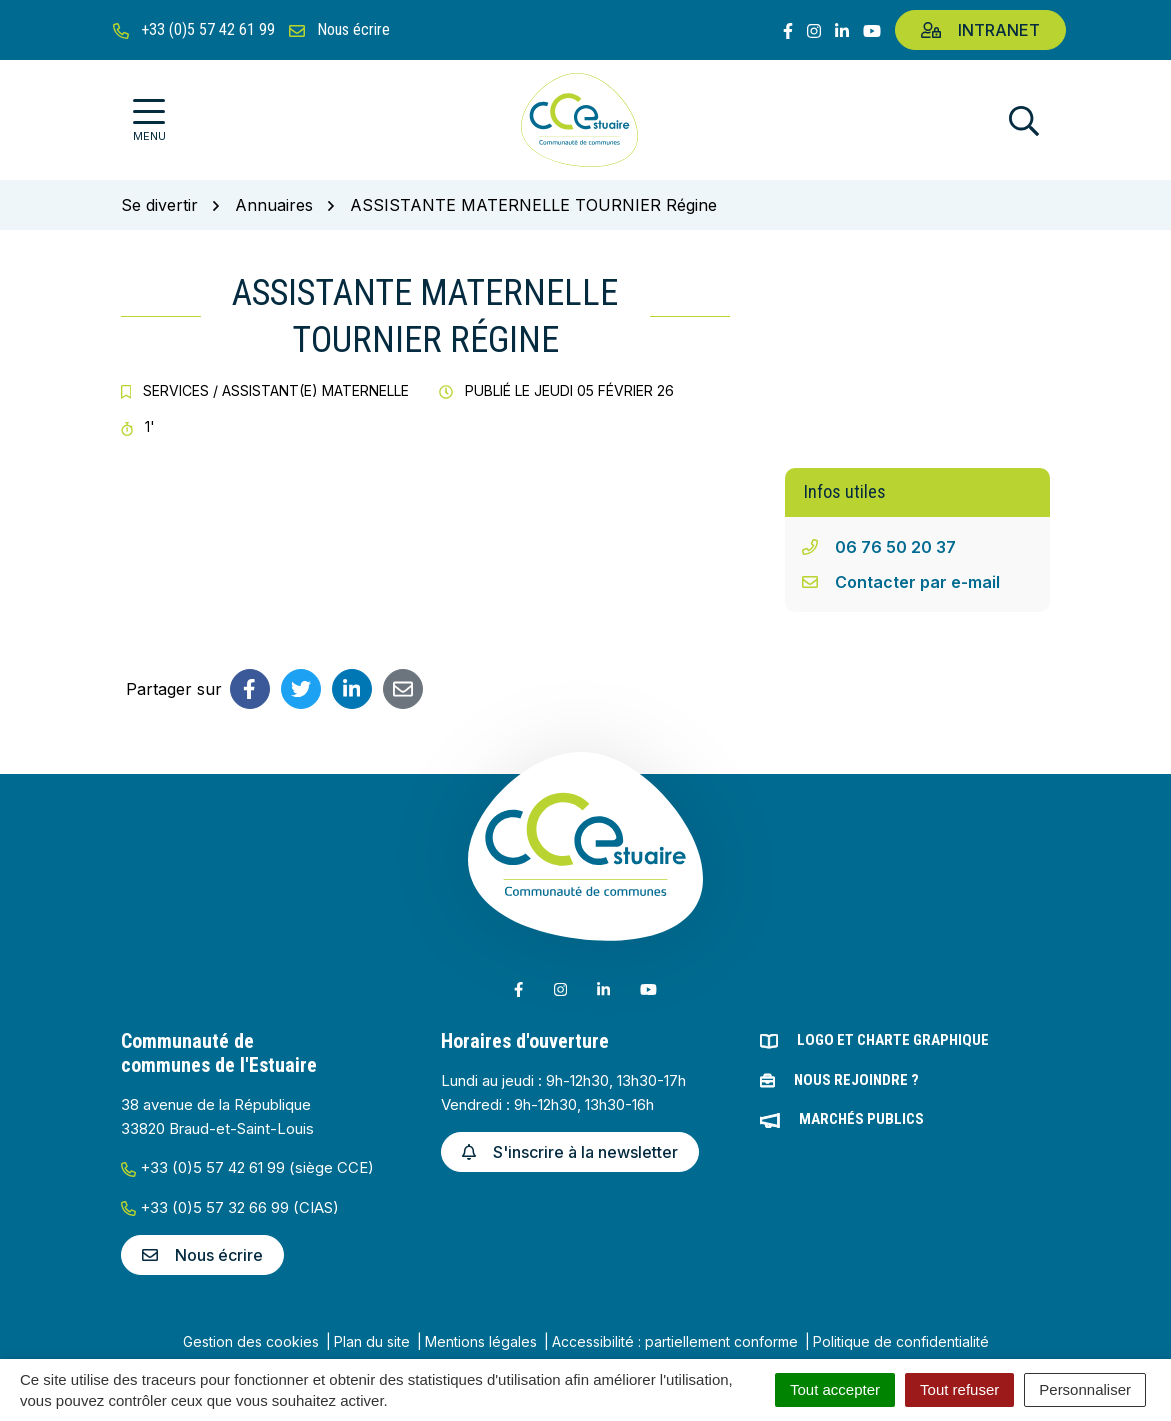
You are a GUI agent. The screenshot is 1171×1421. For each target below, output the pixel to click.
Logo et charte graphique (893, 1040)
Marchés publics (861, 1119)
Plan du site (372, 1341)
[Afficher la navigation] (149, 120)
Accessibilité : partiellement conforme (675, 1341)
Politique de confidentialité (901, 1341)
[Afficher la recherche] (1024, 120)
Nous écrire (202, 1255)
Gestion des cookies (251, 1341)
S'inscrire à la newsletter (570, 1152)
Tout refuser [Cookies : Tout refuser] (959, 1389)
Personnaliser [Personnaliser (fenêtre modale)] (1085, 1389)
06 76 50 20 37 (895, 547)
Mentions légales (481, 1341)
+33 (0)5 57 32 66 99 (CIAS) (230, 1207)
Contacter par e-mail (917, 582)
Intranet (980, 30)
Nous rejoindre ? (856, 1080)
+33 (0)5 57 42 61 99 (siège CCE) (247, 1167)
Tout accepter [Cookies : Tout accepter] (835, 1389)
